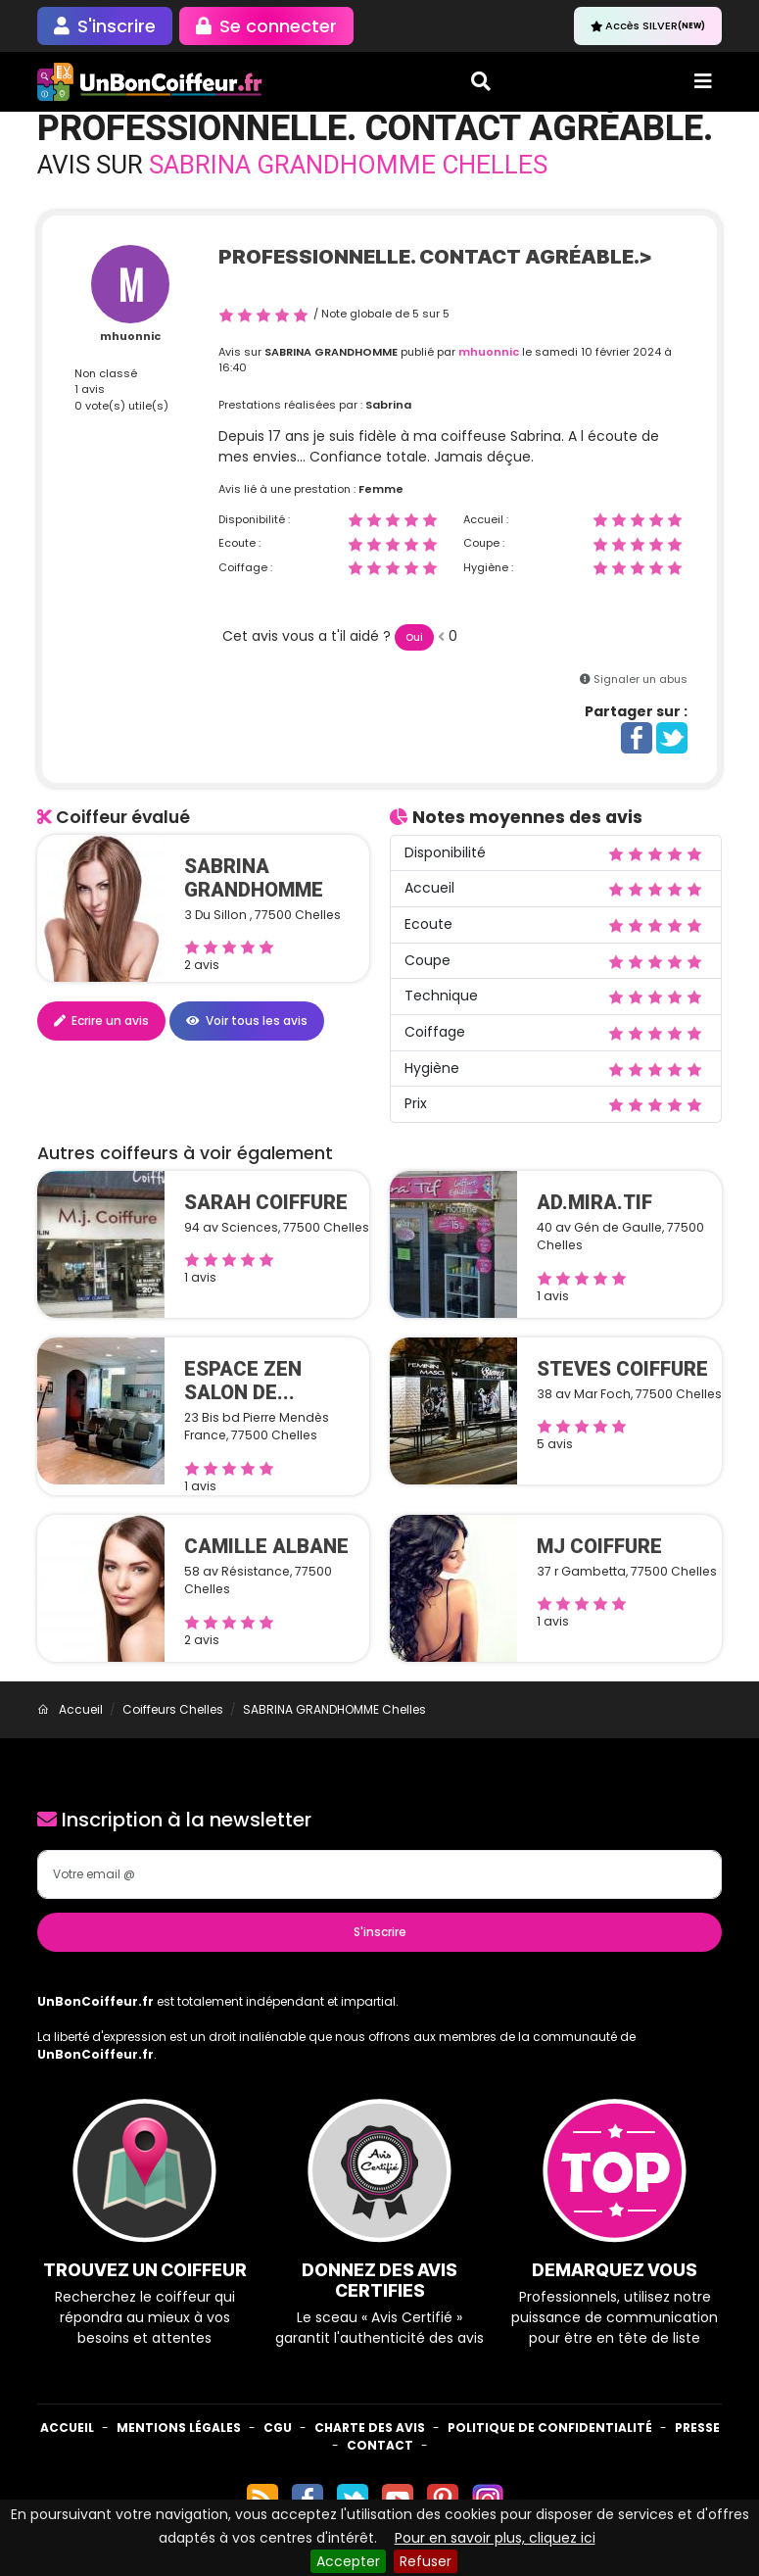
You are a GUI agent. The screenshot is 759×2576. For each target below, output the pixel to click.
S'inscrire (380, 1931)
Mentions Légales (179, 2427)
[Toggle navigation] (703, 81)
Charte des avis (369, 2427)
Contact (380, 2445)
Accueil (67, 2427)
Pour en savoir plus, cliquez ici (495, 2538)
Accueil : (485, 519)
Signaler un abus (640, 679)
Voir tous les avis (247, 1020)
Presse (697, 2427)
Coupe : (483, 543)
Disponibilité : (254, 519)
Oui (414, 637)
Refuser (425, 2561)
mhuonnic (130, 336)
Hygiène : (488, 567)
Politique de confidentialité (550, 2427)
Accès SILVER (648, 25)
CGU (277, 2427)
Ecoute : (239, 543)
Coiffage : (245, 567)
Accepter (348, 2561)
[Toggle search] (480, 81)
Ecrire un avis (101, 1020)
